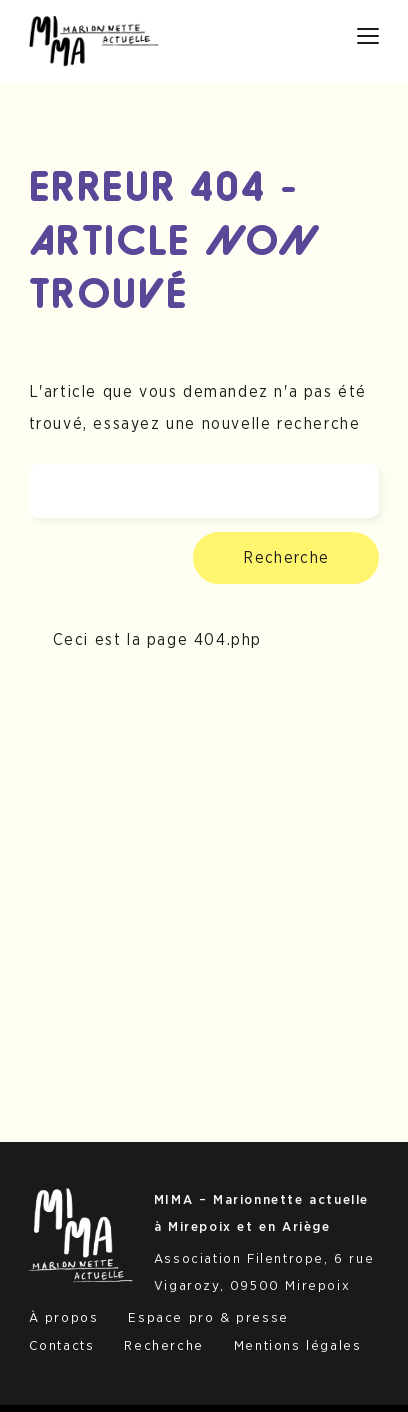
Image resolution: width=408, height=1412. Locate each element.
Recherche (286, 558)
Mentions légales (298, 1346)
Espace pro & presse (208, 1318)
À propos (64, 1318)
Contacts (62, 1346)
